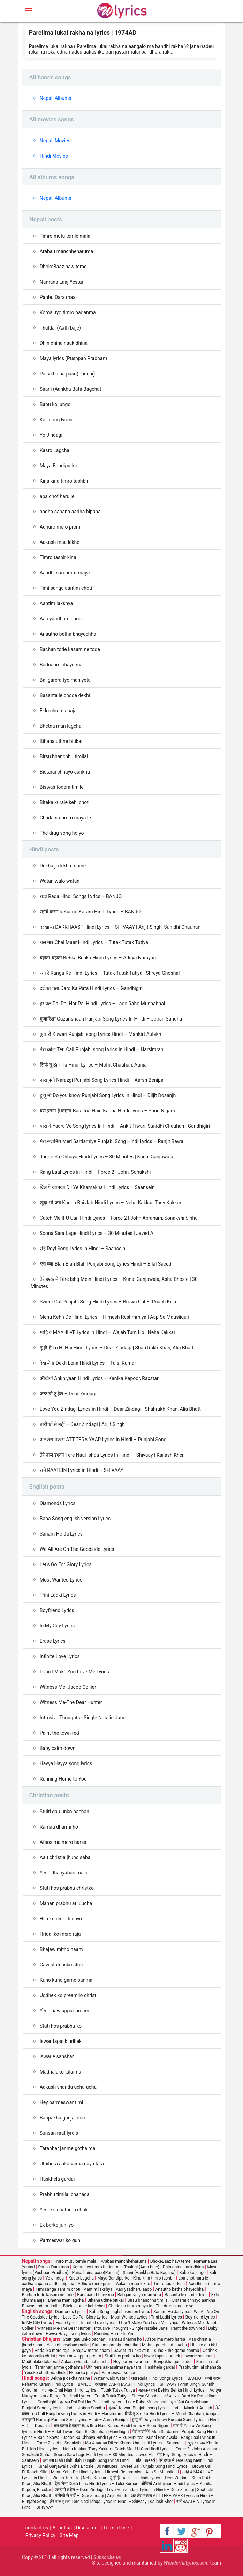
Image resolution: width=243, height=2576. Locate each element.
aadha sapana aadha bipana (70, 511)
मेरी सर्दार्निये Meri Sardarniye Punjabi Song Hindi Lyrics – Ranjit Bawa (111, 1141)
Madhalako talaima (60, 2072)
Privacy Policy (40, 2535)
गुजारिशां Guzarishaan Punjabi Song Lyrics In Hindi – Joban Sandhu (111, 1019)
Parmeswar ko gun (60, 2240)
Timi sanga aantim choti (66, 588)
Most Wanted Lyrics (61, 1580)
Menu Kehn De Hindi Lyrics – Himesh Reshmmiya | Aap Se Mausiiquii (114, 1317)
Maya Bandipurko (58, 465)
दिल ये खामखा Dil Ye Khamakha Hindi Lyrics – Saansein (97, 1187)
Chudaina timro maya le (65, 818)
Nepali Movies (55, 140)
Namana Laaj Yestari (62, 282)
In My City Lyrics (57, 1625)
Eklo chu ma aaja (58, 710)
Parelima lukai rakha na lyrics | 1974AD (83, 32)
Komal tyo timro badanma (68, 312)
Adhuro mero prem (60, 527)
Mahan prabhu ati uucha (66, 1903)
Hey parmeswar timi (61, 2102)
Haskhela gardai (57, 2179)
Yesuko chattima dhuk (64, 2209)
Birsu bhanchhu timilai (64, 756)
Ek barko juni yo (57, 2225)
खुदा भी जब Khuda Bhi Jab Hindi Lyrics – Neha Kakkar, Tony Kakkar (110, 1202)
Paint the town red (59, 1733)
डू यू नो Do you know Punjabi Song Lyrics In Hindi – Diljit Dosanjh (108, 1095)
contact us (36, 2527)
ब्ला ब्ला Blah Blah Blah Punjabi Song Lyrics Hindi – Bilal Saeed (106, 1264)
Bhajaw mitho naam (61, 1949)
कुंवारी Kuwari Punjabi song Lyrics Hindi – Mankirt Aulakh (100, 1034)
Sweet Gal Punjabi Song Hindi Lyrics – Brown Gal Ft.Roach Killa (108, 1302)
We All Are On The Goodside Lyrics (77, 1549)
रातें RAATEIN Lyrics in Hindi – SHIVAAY (81, 1470)
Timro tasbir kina (58, 557)
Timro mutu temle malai (66, 236)
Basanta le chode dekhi (65, 695)
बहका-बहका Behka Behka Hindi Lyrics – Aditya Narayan (98, 957)
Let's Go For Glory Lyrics (66, 1564)
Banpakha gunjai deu (62, 2118)
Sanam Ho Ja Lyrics (61, 1534)
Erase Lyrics (53, 1641)
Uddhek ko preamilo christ (68, 1995)
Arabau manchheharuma (66, 251)
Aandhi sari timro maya (65, 573)
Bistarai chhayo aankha (65, 772)
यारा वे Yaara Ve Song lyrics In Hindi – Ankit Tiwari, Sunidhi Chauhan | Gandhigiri (125, 1126)
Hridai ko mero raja (60, 1934)
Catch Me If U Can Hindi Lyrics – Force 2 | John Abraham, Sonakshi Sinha (119, 1218)
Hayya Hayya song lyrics (66, 1763)
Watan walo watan (59, 881)
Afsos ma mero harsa (63, 1842)
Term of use (116, 2527)
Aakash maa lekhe (59, 542)
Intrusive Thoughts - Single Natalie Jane (83, 1717)
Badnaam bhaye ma (61, 664)
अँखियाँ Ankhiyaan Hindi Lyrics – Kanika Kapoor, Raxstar (99, 1378)
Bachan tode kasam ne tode (70, 649)
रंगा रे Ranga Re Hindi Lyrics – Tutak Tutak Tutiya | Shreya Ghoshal (110, 973)
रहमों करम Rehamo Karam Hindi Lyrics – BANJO (90, 911)
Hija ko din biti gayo (61, 1918)
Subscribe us (107, 2557)
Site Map (69, 2535)
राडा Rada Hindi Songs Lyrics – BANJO (81, 896)
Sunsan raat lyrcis (59, 2133)
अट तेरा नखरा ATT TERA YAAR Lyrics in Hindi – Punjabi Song (103, 1439)
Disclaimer (87, 2527)
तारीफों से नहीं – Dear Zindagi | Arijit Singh (82, 1424)
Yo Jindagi (51, 435)
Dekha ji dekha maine (63, 866)
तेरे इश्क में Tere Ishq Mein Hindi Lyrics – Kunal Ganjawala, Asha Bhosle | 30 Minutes (114, 1282)
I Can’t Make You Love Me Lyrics (74, 1671)
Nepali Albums (55, 98)
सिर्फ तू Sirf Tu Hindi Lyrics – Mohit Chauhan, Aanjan (94, 1065)
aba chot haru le (57, 496)
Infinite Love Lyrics (60, 1656)
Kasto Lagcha (54, 450)
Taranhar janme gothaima (67, 2148)
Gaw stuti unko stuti (61, 1964)
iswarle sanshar (57, 2056)
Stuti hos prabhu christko (67, 1888)
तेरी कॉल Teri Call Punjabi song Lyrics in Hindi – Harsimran (102, 1049)
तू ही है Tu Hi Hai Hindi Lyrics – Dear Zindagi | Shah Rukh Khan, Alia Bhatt (117, 1347)
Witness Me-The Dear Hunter (71, 1702)
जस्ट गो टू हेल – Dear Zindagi (68, 1393)
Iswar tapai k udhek (61, 2041)
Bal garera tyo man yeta (65, 680)
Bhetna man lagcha (61, 726)
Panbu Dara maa (58, 297)
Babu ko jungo (55, 404)
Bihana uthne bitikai (61, 741)
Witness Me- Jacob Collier (68, 1687)
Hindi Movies (54, 156)
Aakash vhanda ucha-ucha (68, 2087)
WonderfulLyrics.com (186, 2563)
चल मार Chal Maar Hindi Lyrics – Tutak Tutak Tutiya (94, 942)
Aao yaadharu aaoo (61, 618)
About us (62, 2527)
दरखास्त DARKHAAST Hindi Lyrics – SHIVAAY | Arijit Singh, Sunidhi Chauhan (120, 927)
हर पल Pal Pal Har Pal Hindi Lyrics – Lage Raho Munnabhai (102, 1003)
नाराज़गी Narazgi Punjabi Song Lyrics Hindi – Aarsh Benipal (102, 1080)
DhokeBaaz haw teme (63, 266)
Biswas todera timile (62, 787)
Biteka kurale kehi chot (64, 802)
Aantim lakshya (56, 603)
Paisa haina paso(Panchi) (67, 374)
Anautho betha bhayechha (68, 634)
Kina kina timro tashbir (64, 481)
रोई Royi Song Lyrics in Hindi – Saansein (83, 1248)
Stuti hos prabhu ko (61, 2026)
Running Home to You (63, 1779)
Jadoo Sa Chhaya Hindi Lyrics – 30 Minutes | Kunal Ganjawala (106, 1156)
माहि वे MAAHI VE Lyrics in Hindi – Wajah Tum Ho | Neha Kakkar (107, 1332)
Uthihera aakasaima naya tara (72, 2163)
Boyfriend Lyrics (57, 1610)
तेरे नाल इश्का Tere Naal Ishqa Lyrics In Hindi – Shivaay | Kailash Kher (112, 1455)
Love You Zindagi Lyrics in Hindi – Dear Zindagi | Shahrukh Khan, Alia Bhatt (120, 1409)
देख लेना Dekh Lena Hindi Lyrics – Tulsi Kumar (88, 1363)
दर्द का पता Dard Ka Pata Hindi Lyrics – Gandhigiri (91, 988)
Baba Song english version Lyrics (75, 1518)
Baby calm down (57, 1748)
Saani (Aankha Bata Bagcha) (70, 389)
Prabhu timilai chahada (65, 2194)
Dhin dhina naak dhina (64, 343)
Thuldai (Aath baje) (60, 328)
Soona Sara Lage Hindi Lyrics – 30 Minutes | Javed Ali (98, 1233)
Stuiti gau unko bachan (64, 1811)
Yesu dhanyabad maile (64, 1873)
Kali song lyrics (56, 419)
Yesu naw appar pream (64, 2010)
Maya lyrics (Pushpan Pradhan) (73, 358)
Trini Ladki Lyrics (58, 1595)
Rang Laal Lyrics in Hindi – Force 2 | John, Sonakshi (95, 1172)
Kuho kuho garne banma (66, 1980)
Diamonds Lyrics (58, 1503)
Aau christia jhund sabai (66, 1857)
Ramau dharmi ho (59, 1827)
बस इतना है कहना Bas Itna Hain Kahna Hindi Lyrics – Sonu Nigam (107, 1110)
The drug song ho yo (62, 833)
